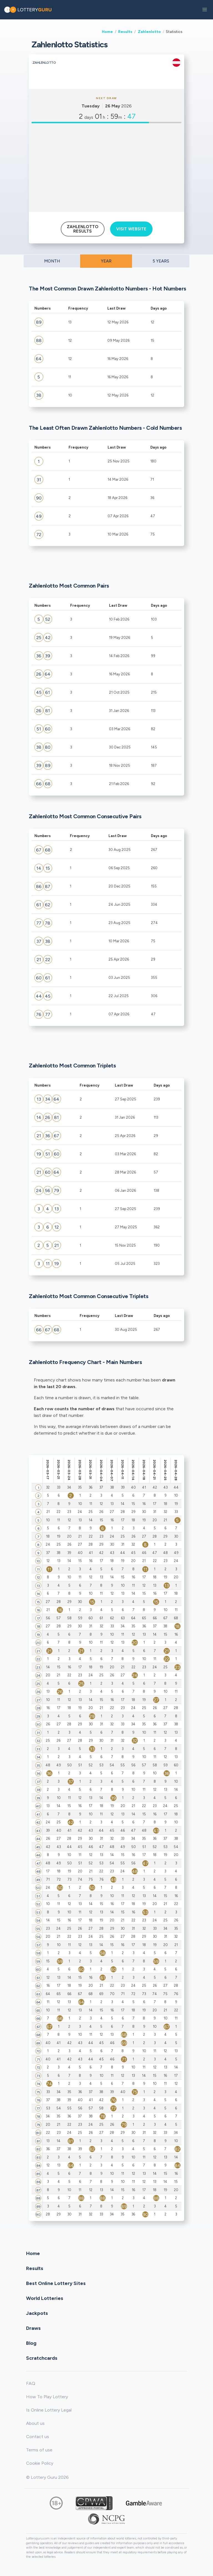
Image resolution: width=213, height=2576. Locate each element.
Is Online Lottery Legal (49, 2410)
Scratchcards (41, 2358)
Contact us (37, 2436)
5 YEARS (161, 261)
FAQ (30, 2383)
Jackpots (37, 2313)
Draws (33, 2328)
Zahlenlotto (149, 31)
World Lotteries (44, 2298)
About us (35, 2423)
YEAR (106, 261)
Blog (31, 2343)
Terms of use (39, 2450)
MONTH (52, 261)
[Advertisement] (106, 167)
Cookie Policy (39, 2463)
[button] (204, 9)
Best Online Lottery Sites (56, 2283)
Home (107, 31)
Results (125, 31)
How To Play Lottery (47, 2396)
